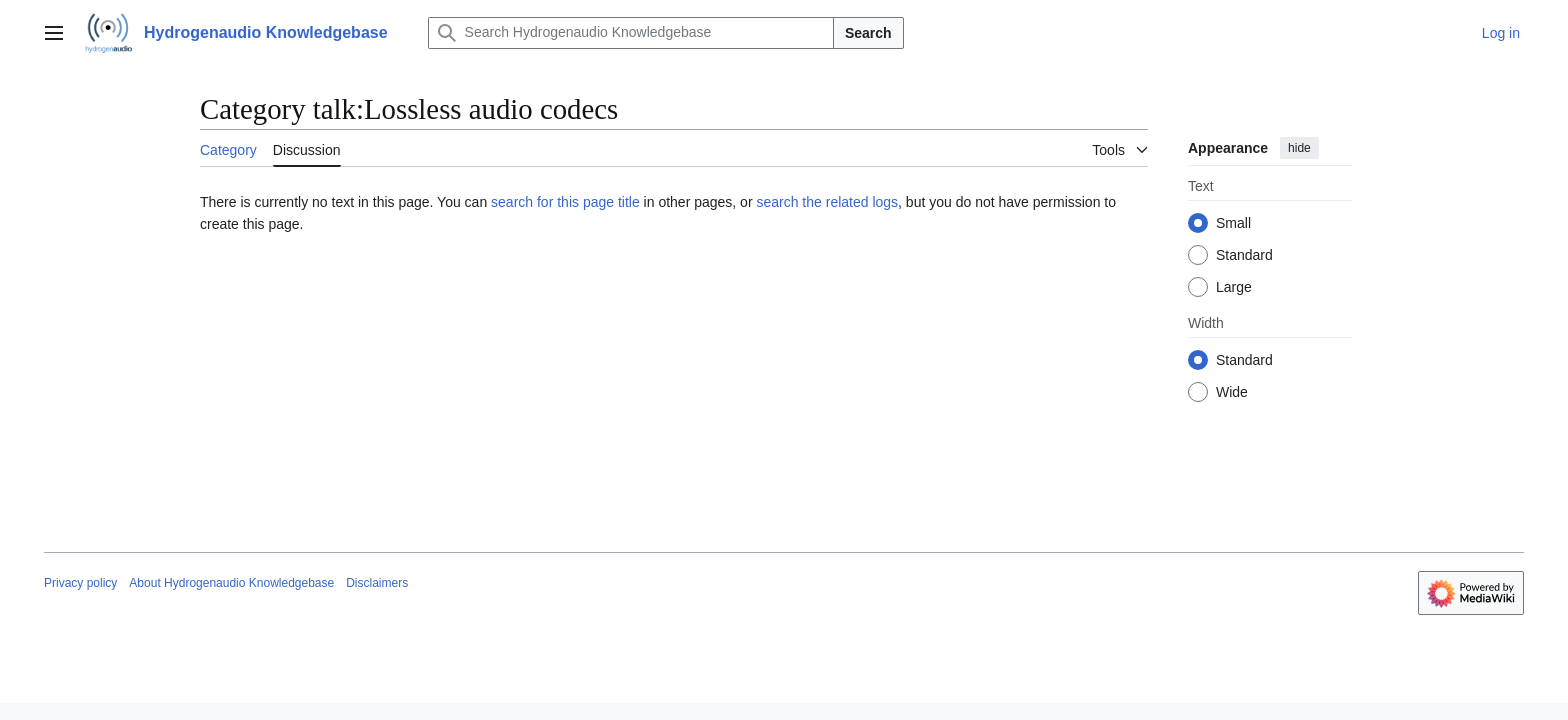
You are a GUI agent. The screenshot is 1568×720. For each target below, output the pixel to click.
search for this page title (565, 202)
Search (868, 33)
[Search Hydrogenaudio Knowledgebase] (631, 33)
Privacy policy (80, 583)
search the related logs (827, 202)
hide (1299, 148)
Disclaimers (377, 583)
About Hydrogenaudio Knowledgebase (231, 583)
